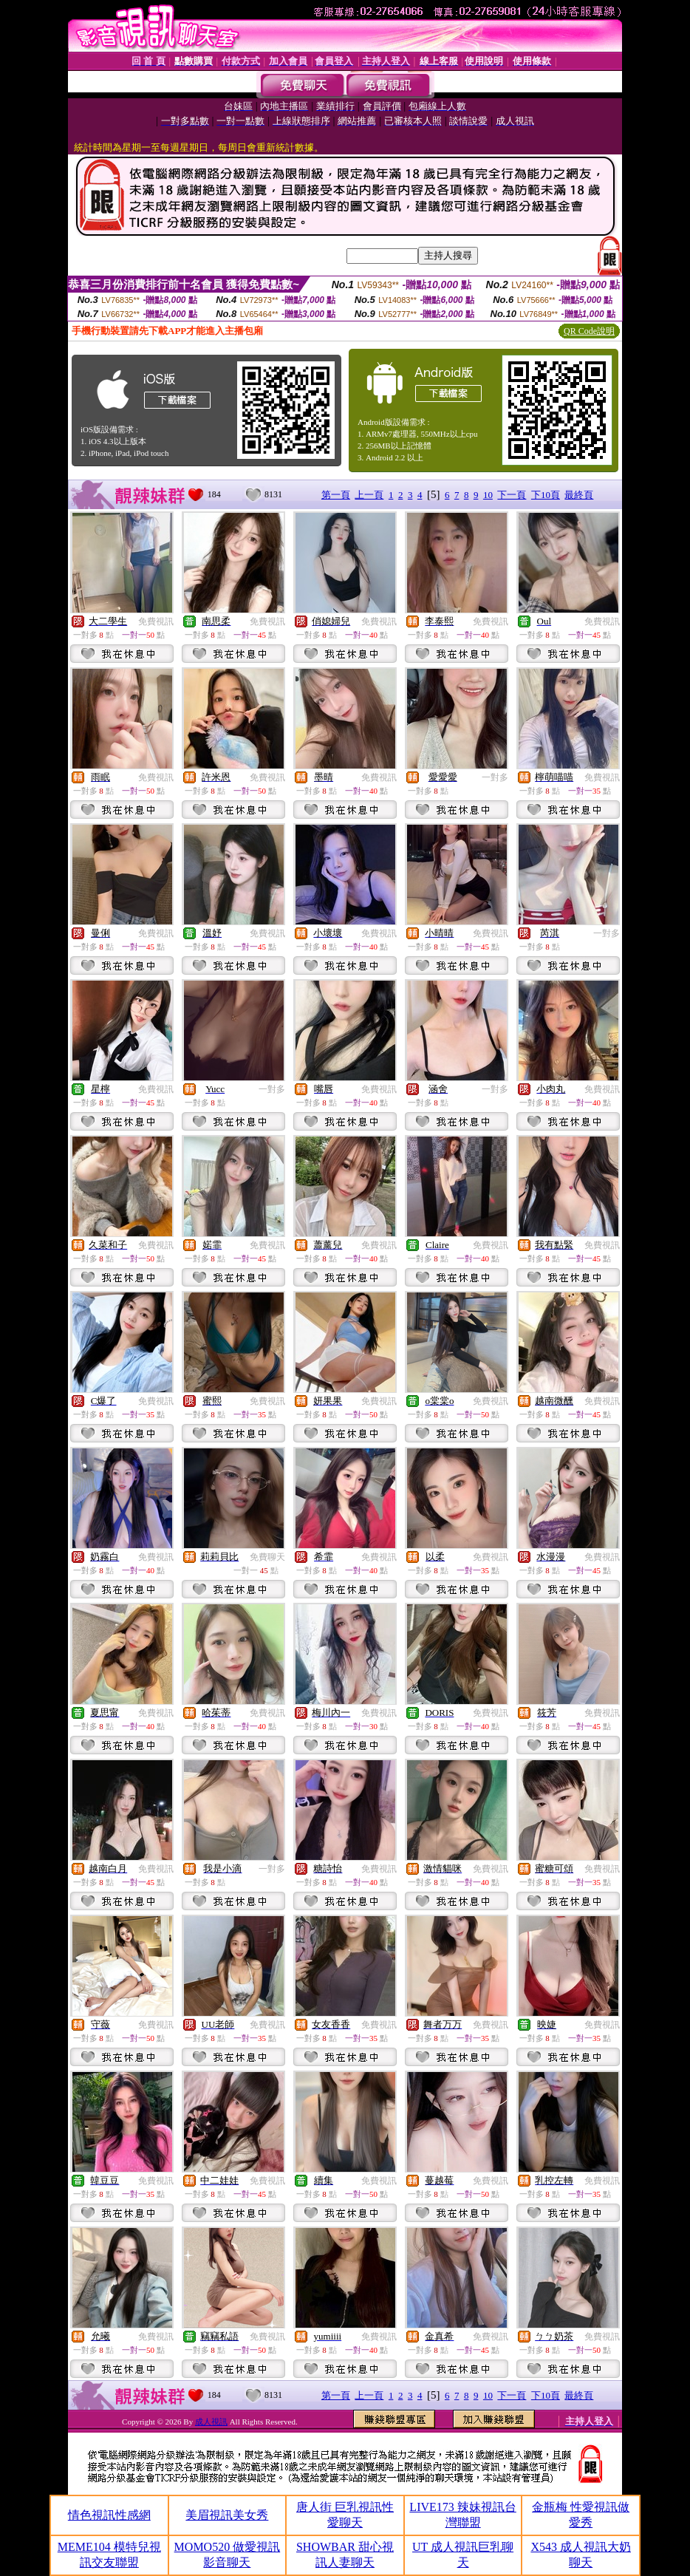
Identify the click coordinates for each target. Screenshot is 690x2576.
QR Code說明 (589, 331)
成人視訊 (211, 2421)
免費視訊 (156, 621)
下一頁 (511, 494)
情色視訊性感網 (109, 2515)
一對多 (495, 777)
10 (488, 494)
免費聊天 (267, 1557)
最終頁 (578, 494)
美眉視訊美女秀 (226, 2515)
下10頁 (545, 494)
